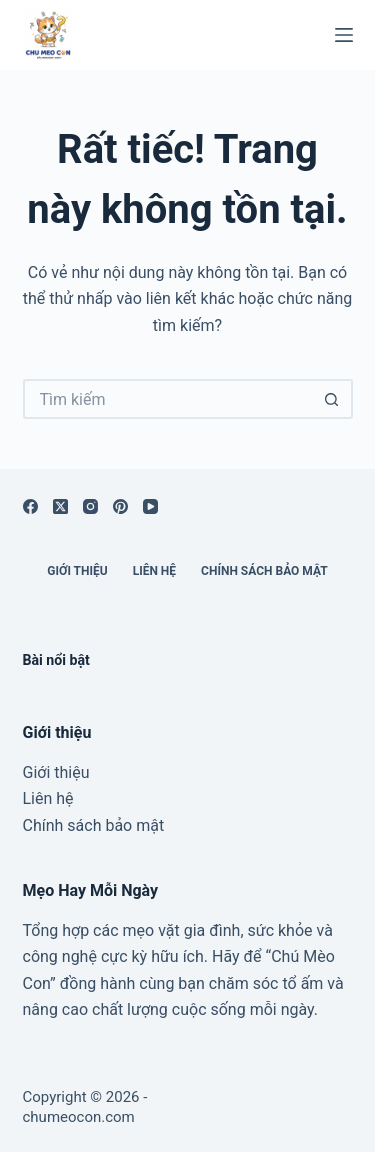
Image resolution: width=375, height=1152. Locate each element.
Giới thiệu (77, 571)
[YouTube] (150, 506)
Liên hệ (154, 571)
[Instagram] (90, 506)
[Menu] (344, 35)
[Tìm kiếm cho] (168, 399)
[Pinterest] (120, 506)
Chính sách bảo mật (264, 571)
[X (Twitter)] (60, 506)
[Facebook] (30, 506)
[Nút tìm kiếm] (333, 399)
